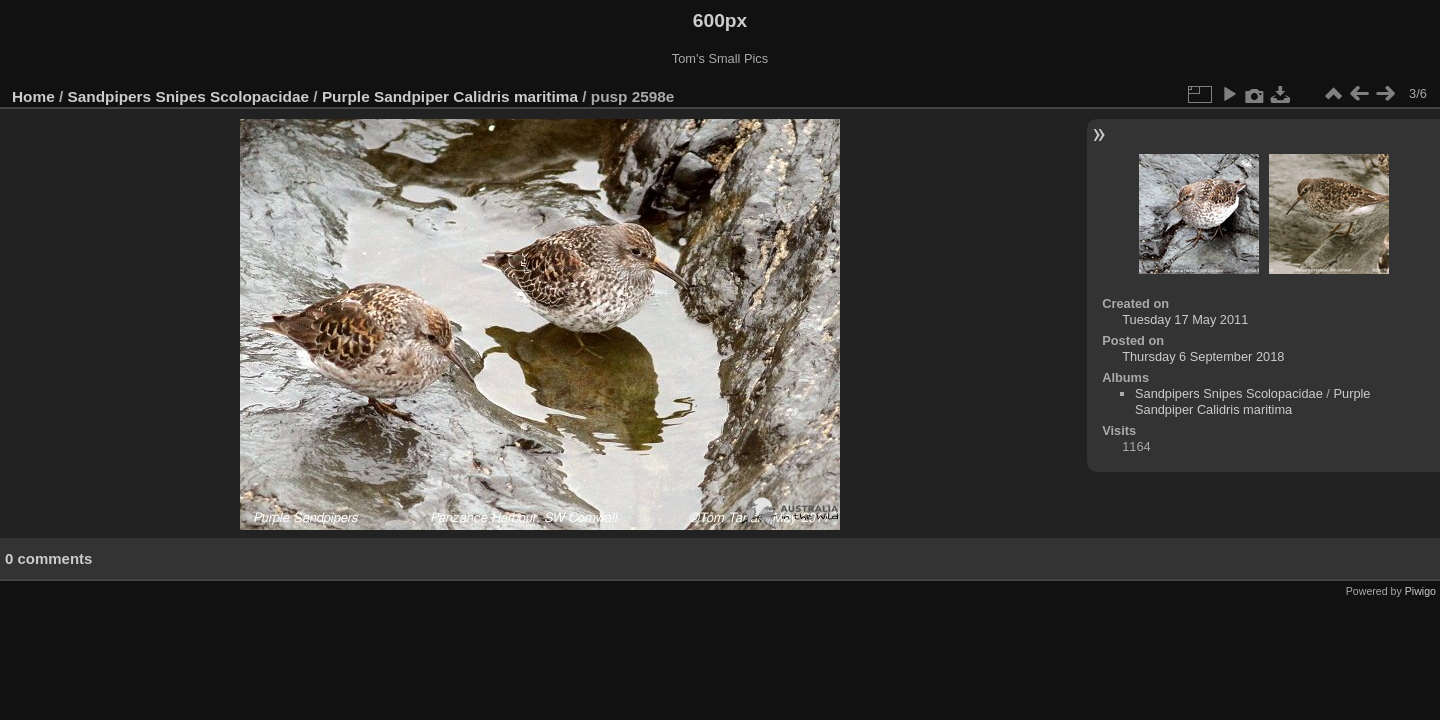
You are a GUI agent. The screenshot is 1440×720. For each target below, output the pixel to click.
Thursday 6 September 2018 (1203, 356)
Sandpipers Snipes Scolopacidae (189, 96)
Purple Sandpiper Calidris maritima (450, 96)
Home (33, 96)
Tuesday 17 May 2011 (1185, 319)
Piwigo (1420, 591)
